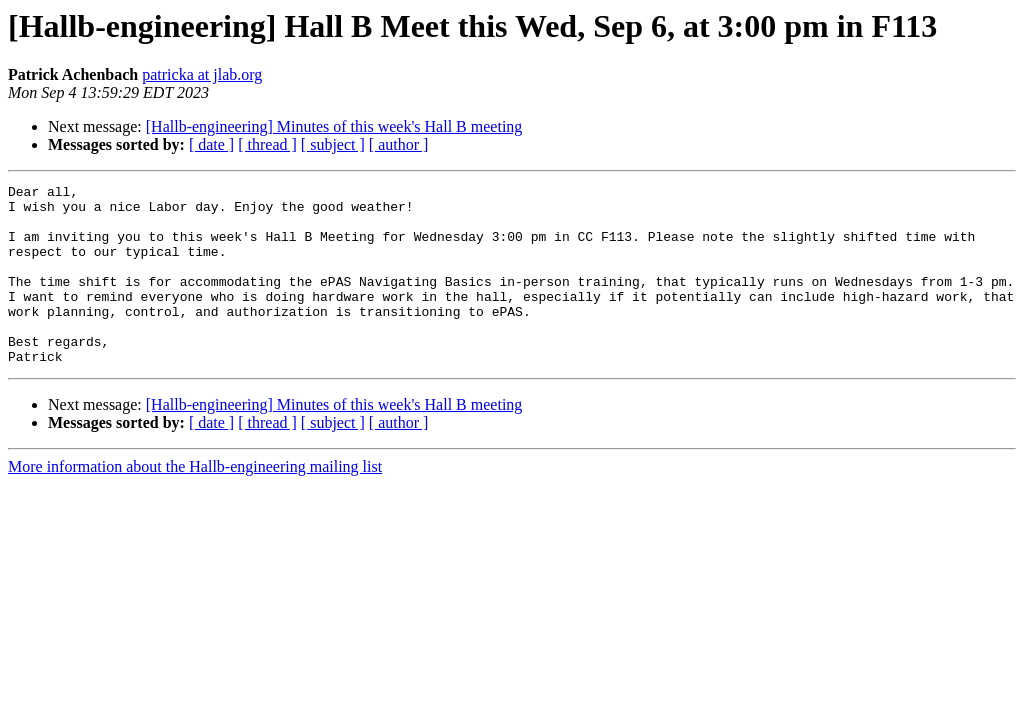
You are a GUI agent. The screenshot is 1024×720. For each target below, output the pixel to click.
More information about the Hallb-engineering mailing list (195, 502)
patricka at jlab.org (202, 74)
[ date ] (211, 144)
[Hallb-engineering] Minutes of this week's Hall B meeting (334, 126)
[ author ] (399, 144)
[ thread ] (267, 144)
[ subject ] (333, 144)
